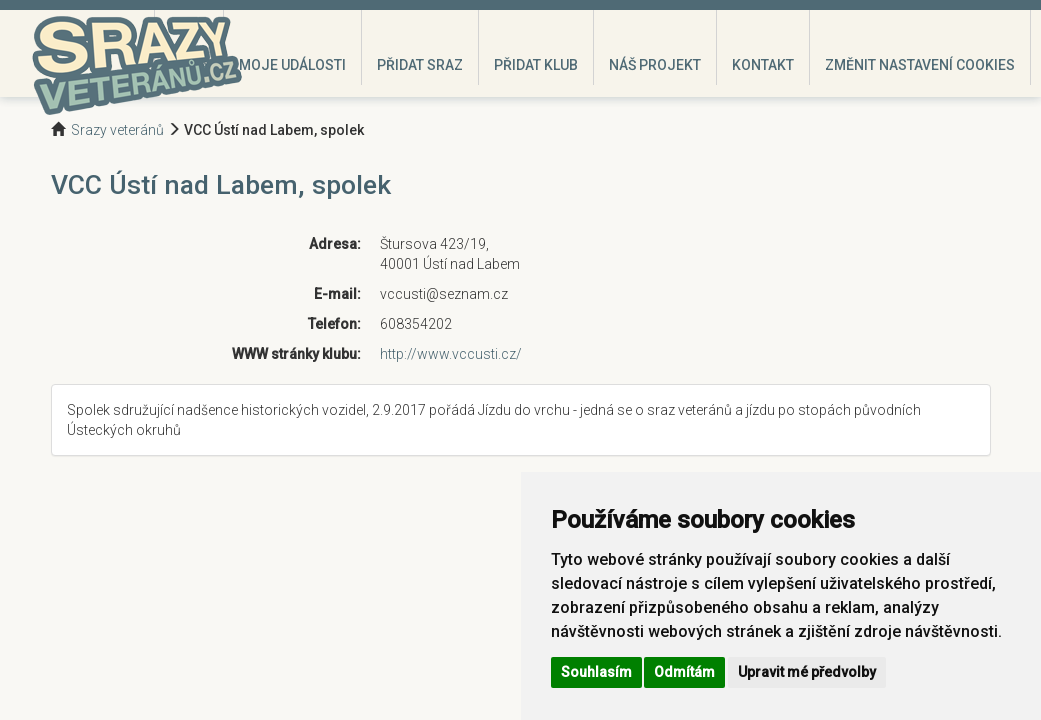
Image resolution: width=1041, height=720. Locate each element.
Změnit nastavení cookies (920, 65)
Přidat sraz (420, 65)
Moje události (292, 65)
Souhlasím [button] (596, 672)
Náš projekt (655, 65)
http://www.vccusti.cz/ (451, 354)
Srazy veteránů (117, 130)
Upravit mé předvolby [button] (807, 672)
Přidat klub (536, 65)
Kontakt (763, 65)
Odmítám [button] (684, 672)
